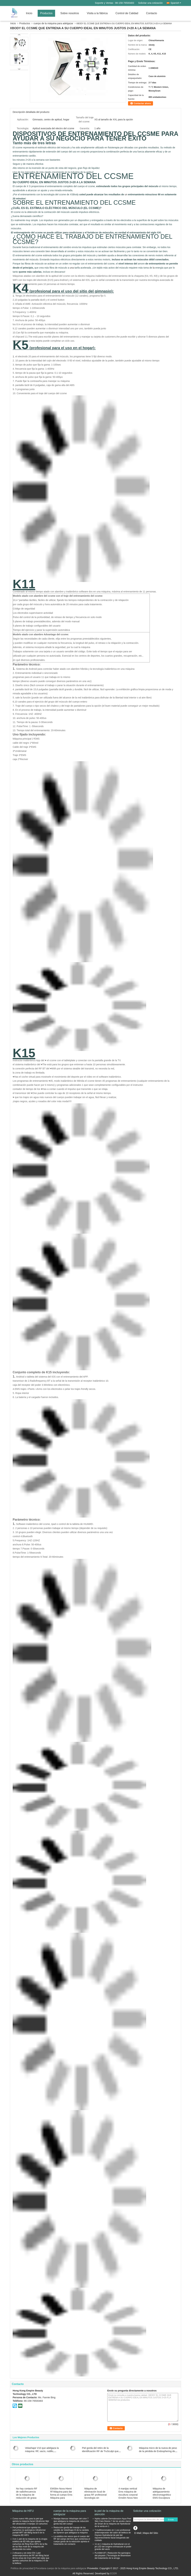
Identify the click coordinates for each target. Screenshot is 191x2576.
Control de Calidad (127, 13)
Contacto (151, 13)
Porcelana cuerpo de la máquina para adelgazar (61, 2568)
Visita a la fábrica (97, 13)
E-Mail (137, 2533)
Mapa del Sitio (150, 2533)
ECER (113, 2573)
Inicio (29, 13)
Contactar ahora (142, 103)
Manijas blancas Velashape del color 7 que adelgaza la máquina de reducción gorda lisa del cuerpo (71, 2521)
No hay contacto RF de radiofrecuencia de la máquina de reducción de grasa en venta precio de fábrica (26, 2496)
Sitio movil (140, 2537)
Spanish (175, 3)
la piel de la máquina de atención (108, 2512)
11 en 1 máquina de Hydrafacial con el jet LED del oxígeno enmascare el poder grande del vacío (113, 2546)
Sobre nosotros (69, 13)
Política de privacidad (22, 2568)
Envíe (171, 2519)
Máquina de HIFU (23, 2510)
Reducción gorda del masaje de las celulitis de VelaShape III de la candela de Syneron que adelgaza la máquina (71, 2530)
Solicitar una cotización (150, 3)
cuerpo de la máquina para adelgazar (53, 23)
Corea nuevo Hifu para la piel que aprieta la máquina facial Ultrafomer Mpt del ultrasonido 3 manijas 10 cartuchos (30, 2521)
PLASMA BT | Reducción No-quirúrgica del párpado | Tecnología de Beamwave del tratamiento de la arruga (113, 2555)
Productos (46, 13)
